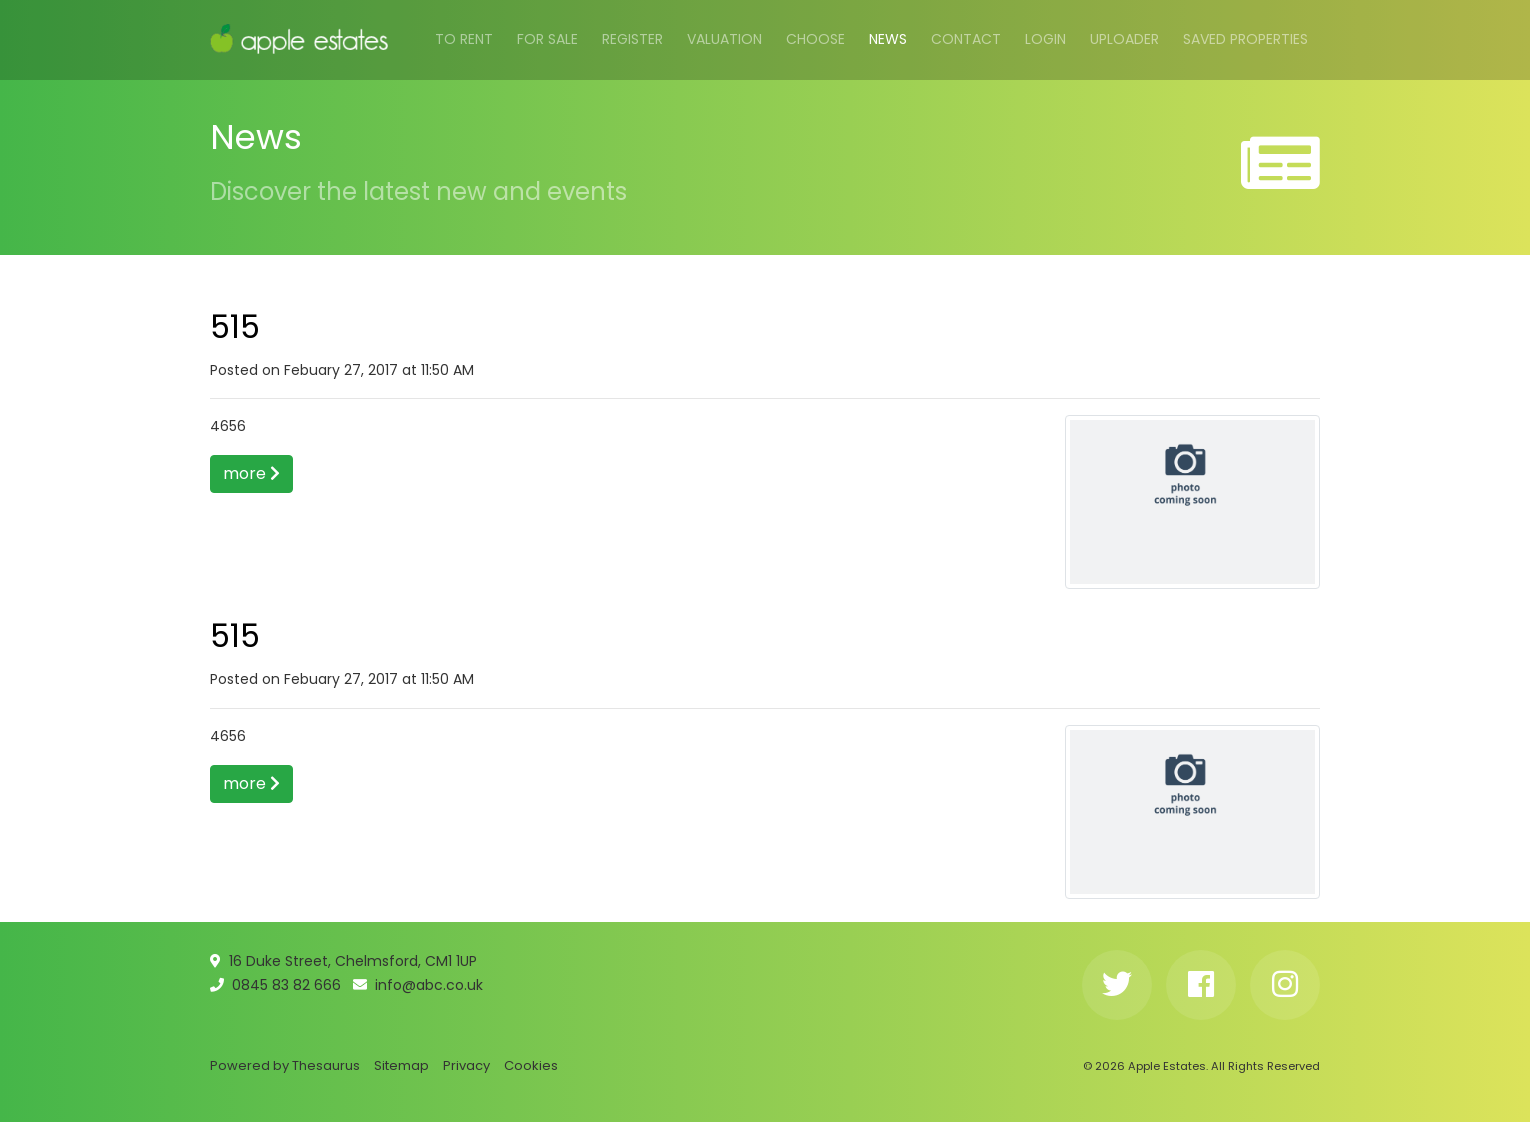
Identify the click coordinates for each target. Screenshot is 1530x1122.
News (888, 39)
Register (632, 39)
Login (1045, 39)
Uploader (1124, 39)
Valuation (724, 39)
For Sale (547, 39)
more (251, 473)
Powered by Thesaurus (285, 1065)
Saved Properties (1245, 39)
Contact (966, 39)
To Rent (464, 39)
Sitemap (401, 1065)
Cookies (531, 1065)
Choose (815, 39)
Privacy (466, 1065)
